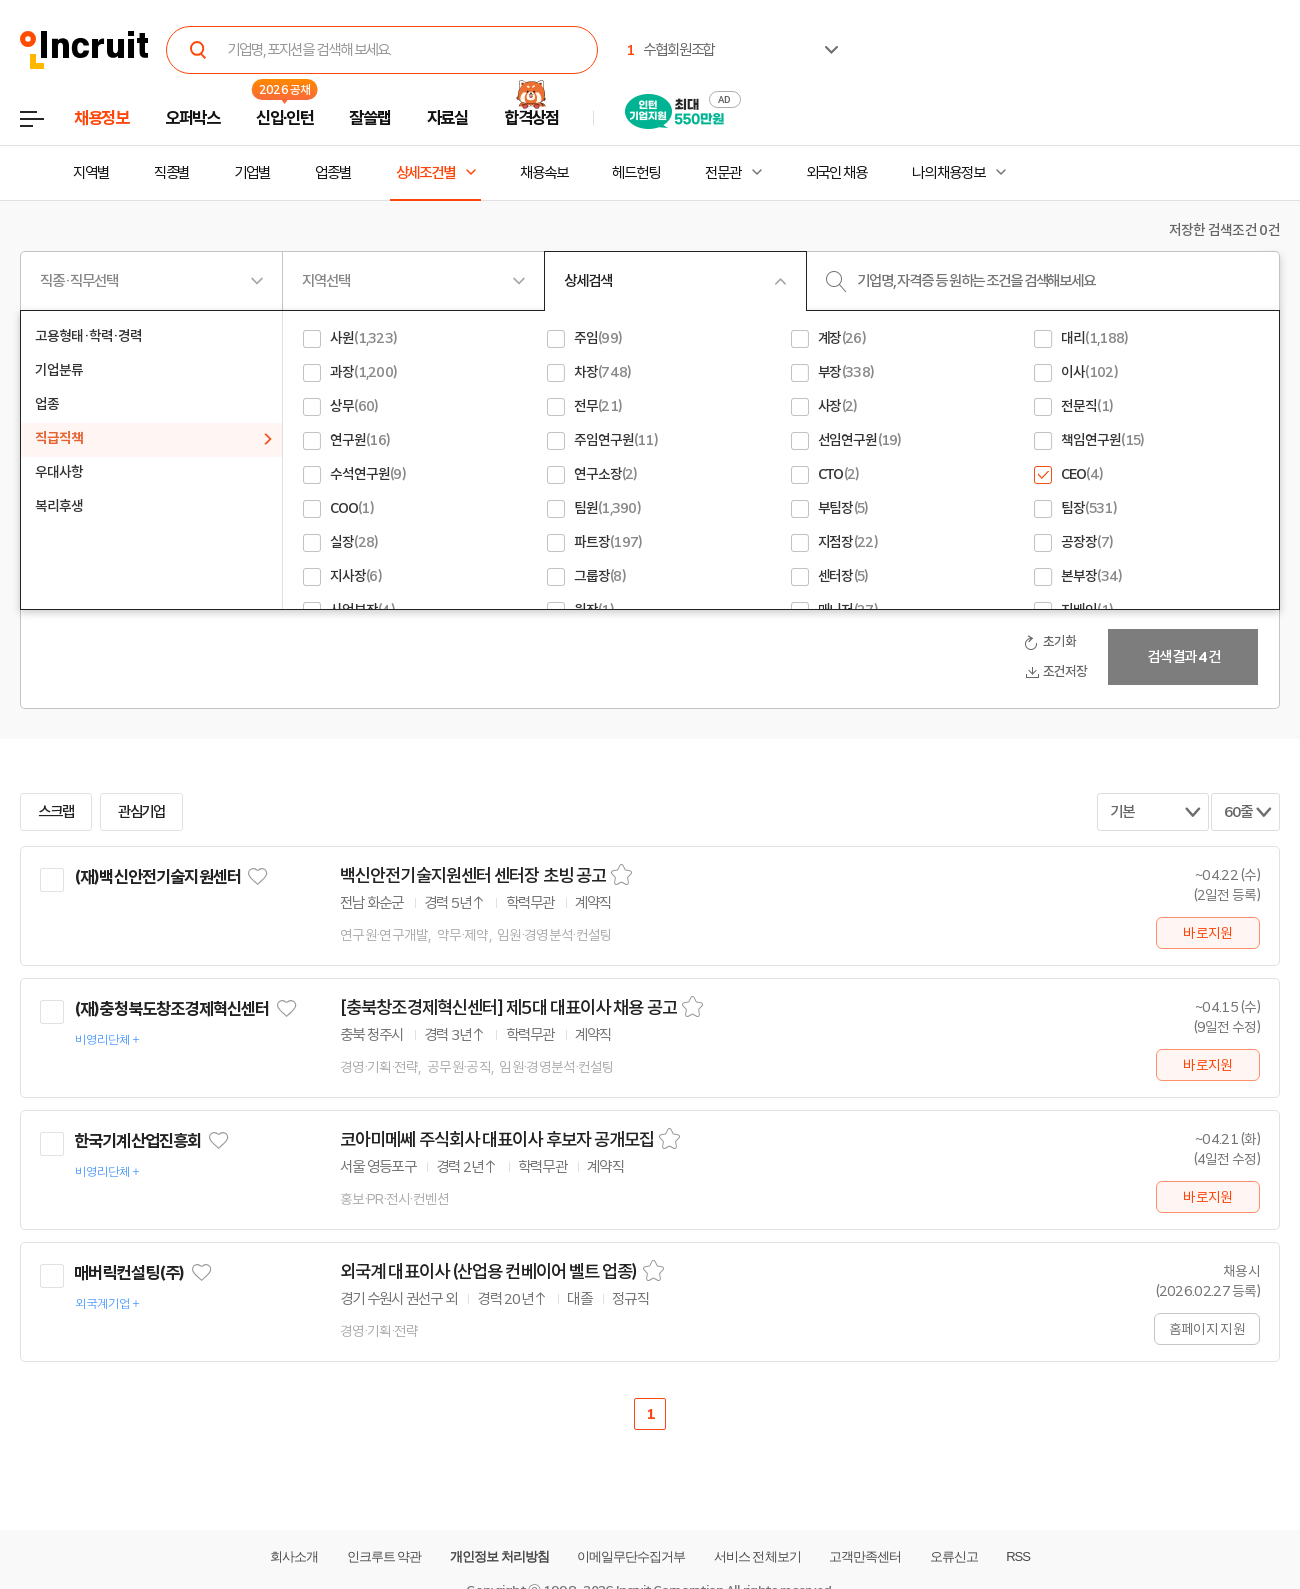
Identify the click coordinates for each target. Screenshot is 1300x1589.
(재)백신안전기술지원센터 (157, 877)
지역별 (91, 173)
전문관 (723, 173)
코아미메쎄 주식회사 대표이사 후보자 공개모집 (497, 1140)
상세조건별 (425, 173)
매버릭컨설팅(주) (129, 1273)
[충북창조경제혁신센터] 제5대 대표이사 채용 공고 (508, 1008)
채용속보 (544, 173)
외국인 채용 (836, 173)
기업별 (252, 173)
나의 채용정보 (948, 173)
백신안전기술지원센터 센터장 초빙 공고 (473, 876)
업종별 (333, 173)
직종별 (172, 173)
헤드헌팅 (636, 173)
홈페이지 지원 (1207, 1329)
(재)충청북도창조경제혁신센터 (171, 1009)
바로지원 (1207, 933)
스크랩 (56, 812)
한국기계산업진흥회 (137, 1141)
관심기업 (142, 812)
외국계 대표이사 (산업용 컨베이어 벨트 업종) (489, 1272)
